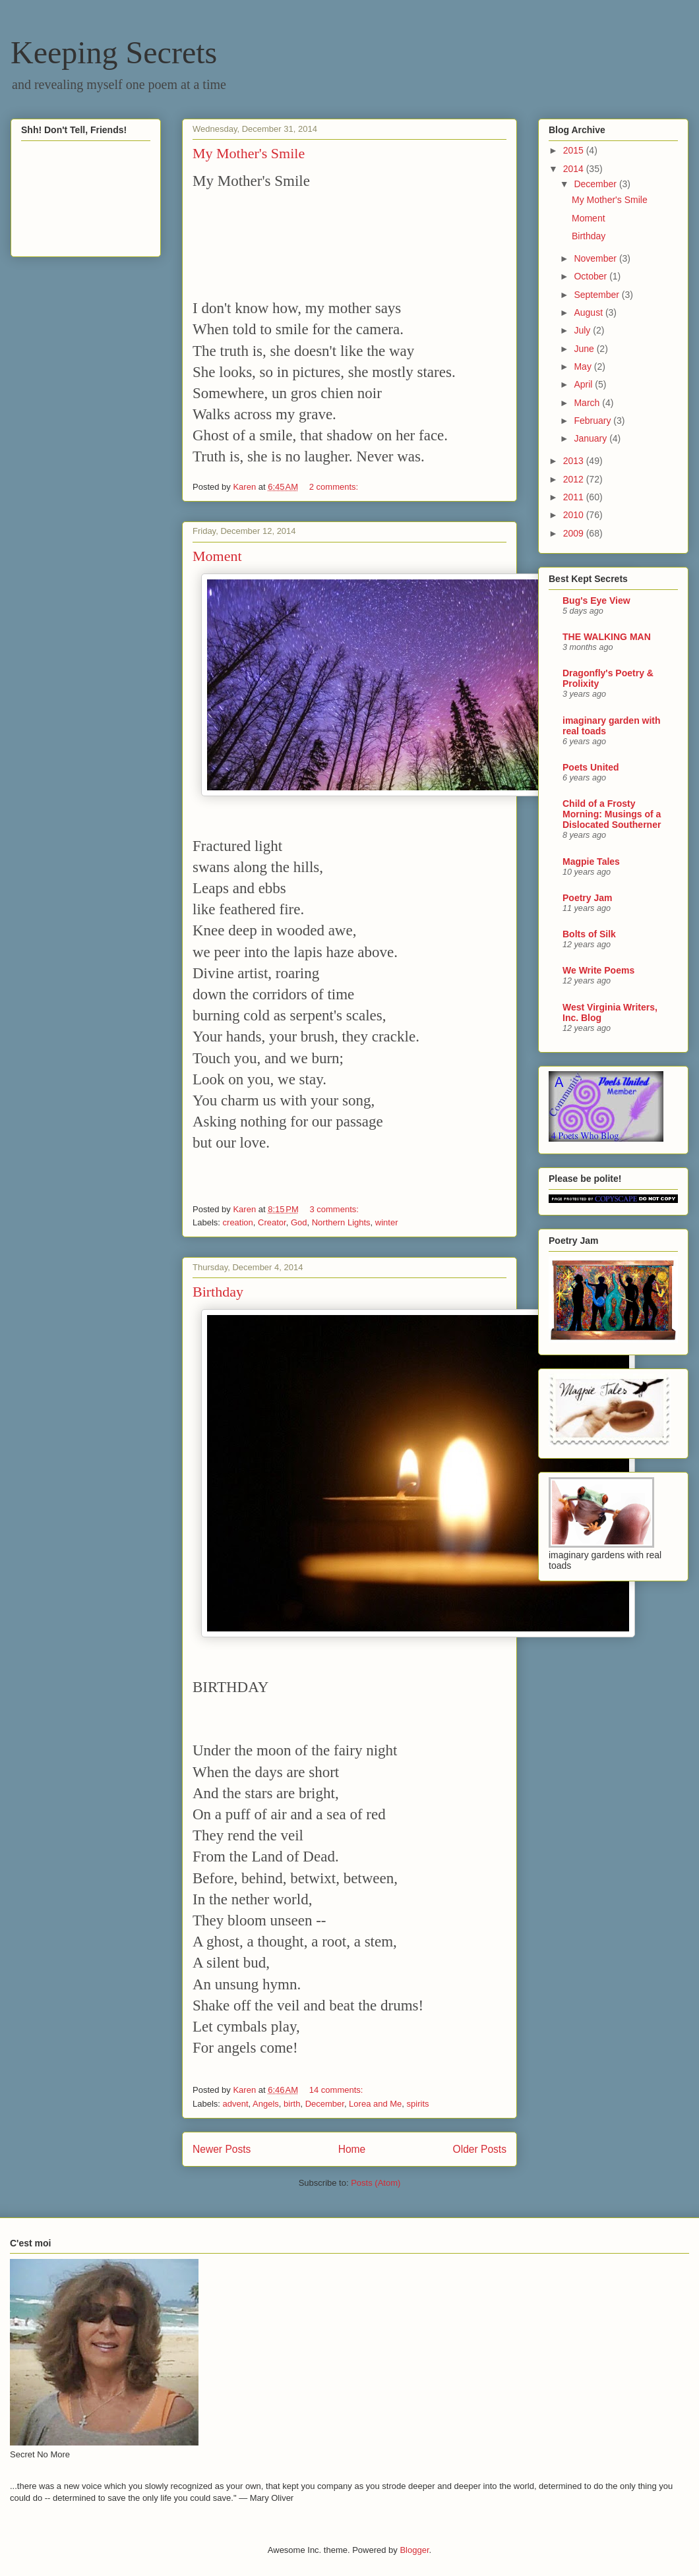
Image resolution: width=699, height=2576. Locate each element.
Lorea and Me (375, 2104)
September (597, 294)
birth (292, 2104)
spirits (418, 2104)
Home (352, 2149)
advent (236, 2104)
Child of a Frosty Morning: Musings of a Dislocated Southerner (611, 814)
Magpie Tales (591, 861)
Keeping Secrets (114, 52)
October (591, 276)
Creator (272, 1222)
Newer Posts (222, 2149)
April (584, 384)
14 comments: (337, 2090)
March (588, 402)
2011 (574, 497)
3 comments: (335, 1209)
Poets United (590, 767)
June (585, 348)
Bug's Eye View (596, 600)
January (591, 438)
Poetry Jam (587, 898)
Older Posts (479, 2149)
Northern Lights (341, 1222)
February (593, 420)
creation (238, 1222)
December (324, 2104)
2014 (574, 168)
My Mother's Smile (249, 153)
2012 (574, 479)
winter (386, 1222)
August (589, 312)
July (583, 330)
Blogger (414, 2550)
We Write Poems (598, 970)
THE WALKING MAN (606, 636)
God (299, 1222)
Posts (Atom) (375, 2183)
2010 (574, 515)
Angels (266, 2104)
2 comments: (335, 487)
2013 (574, 460)
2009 (574, 533)
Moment (217, 556)
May (583, 366)
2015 (574, 150)
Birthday (218, 1291)
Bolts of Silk (589, 934)
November (596, 258)
